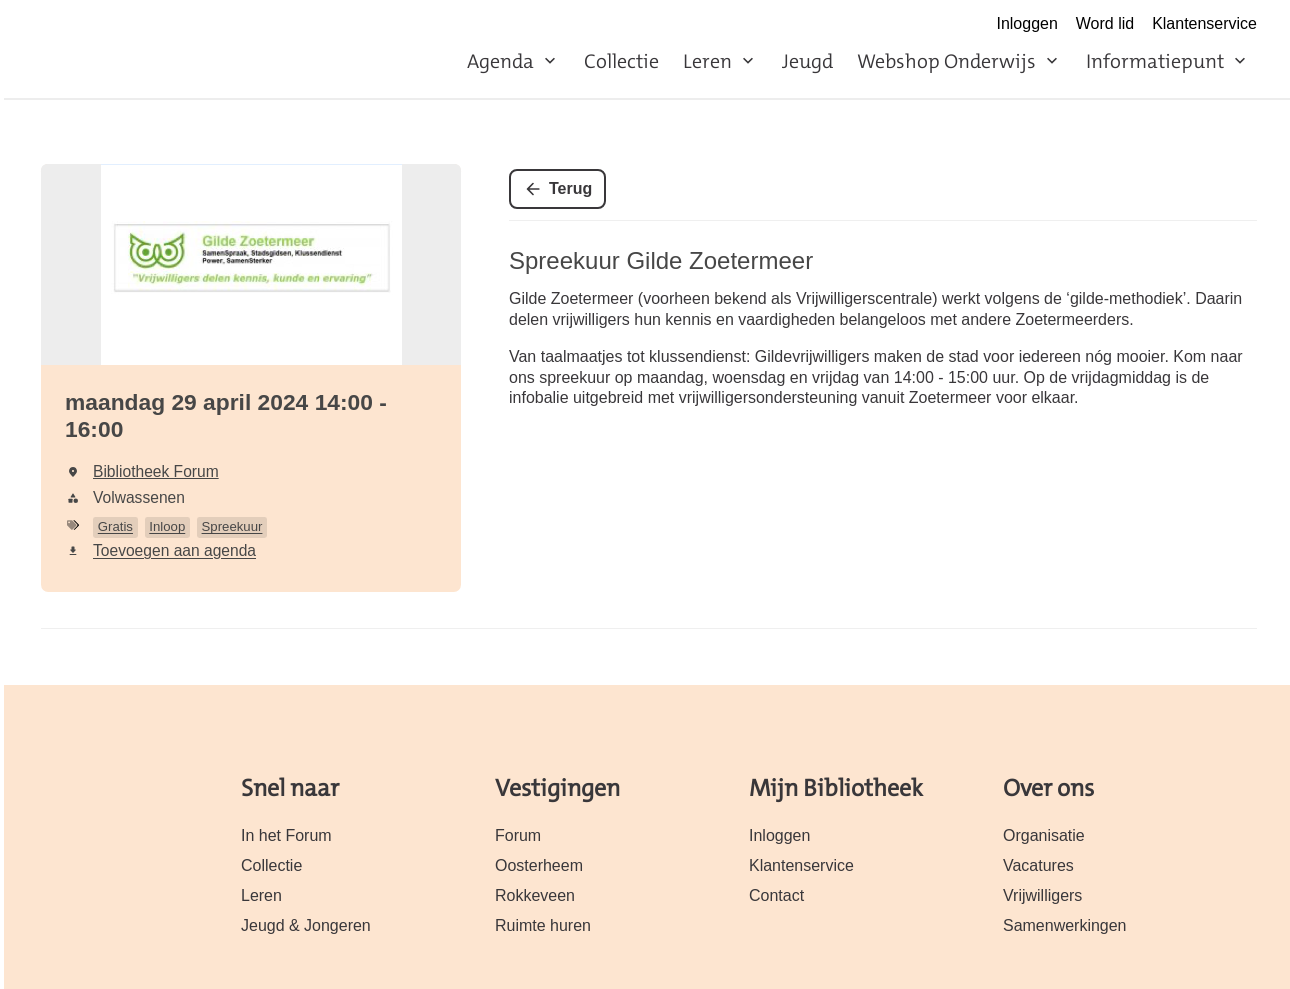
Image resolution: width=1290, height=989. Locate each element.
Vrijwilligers (1042, 895)
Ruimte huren (543, 925)
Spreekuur (232, 526)
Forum (518, 835)
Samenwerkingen (1065, 925)
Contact (776, 895)
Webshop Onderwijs (946, 61)
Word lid (1105, 23)
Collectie (621, 61)
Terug (570, 188)
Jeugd (807, 61)
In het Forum (286, 835)
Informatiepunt (1155, 61)
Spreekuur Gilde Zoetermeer (661, 260)
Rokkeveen (535, 895)
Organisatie (1044, 835)
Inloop (167, 526)
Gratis (115, 526)
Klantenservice (1204, 23)
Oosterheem (539, 865)
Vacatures (1038, 865)
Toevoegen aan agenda (174, 550)
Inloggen (1026, 23)
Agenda (500, 61)
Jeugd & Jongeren (306, 925)
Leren (707, 61)
